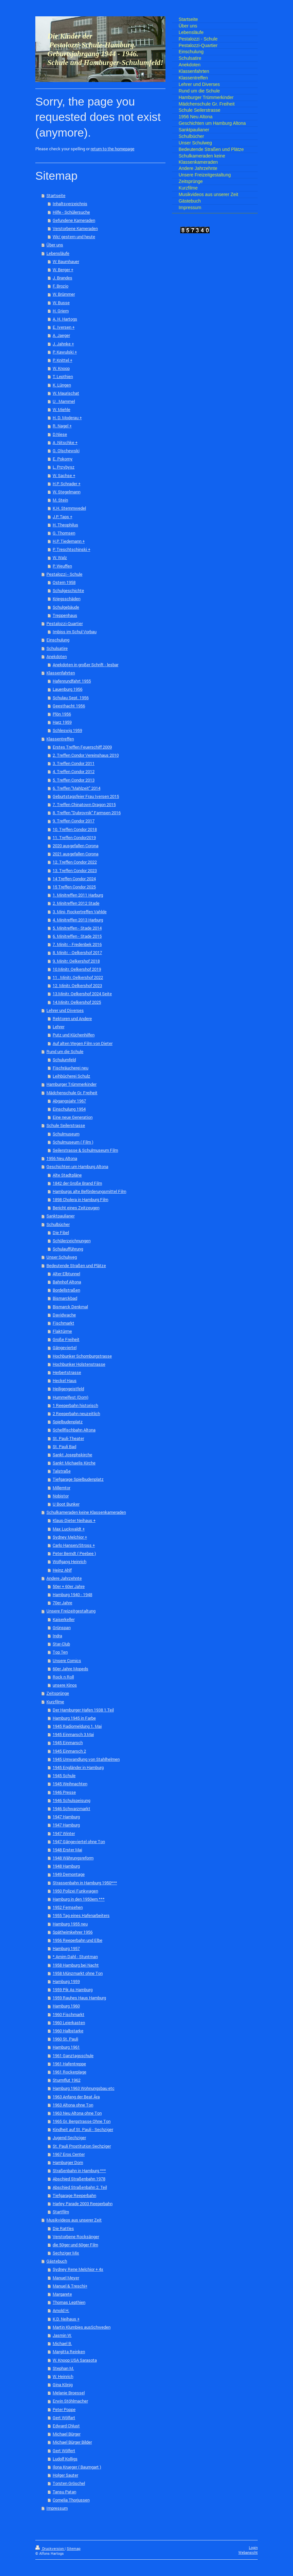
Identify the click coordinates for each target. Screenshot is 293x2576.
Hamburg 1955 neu (70, 1923)
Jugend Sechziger (69, 2137)
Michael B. (62, 2343)
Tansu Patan (64, 2491)
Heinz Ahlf (62, 1570)
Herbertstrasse (67, 1372)
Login (253, 2547)
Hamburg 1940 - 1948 (72, 1594)
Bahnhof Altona (67, 1281)
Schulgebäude (66, 607)
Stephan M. (63, 2368)
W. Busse (61, 302)
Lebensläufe (57, 253)
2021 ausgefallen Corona (75, 853)
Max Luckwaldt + (69, 1528)
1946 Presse (64, 1792)
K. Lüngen (62, 385)
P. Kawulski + (65, 352)
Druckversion (50, 2548)
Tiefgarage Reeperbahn (74, 2195)
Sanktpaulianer (60, 1215)
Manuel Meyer (66, 2277)
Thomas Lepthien (69, 2302)
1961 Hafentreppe (69, 2063)
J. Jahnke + (63, 343)
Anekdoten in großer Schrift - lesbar (85, 664)
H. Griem (61, 310)
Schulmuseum (66, 1133)
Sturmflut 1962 (66, 2080)
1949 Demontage (69, 1874)
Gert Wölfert (64, 2450)
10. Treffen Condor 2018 (75, 829)
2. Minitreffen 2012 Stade (76, 903)
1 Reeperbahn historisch (75, 1405)
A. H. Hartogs (65, 319)
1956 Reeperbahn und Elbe (77, 1940)
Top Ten (60, 1652)
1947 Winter (64, 1833)
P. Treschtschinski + (71, 549)
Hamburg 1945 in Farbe (74, 1718)
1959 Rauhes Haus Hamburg (79, 1997)
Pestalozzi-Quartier (64, 623)
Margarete (62, 2294)
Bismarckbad (65, 1298)
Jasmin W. (62, 2335)
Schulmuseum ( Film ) (73, 1142)
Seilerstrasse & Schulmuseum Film (85, 1150)
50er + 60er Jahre (69, 1586)
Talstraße (62, 1471)
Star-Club (61, 1643)
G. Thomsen (64, 533)
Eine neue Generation (73, 1117)
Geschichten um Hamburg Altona (77, 1166)
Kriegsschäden (66, 598)
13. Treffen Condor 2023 (75, 870)
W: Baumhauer (66, 261)
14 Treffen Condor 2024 (74, 878)
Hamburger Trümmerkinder (71, 1084)
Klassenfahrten (60, 672)
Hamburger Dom (68, 2162)
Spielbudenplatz (68, 1421)
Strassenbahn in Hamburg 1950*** (85, 1882)
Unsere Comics (67, 1660)
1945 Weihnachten (70, 1783)
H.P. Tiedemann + (69, 541)
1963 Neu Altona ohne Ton (77, 2113)
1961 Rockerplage (69, 2071)
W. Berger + (63, 269)
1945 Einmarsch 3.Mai (73, 1734)
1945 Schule (64, 1775)
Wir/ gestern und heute (74, 236)
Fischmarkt (63, 1323)
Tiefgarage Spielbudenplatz (78, 1479)
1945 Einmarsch (68, 1742)
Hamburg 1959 (66, 1981)
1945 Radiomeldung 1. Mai (77, 1726)
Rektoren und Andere (72, 1018)
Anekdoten (56, 656)
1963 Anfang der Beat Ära (76, 2096)
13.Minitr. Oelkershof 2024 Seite (82, 993)
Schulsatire (57, 648)
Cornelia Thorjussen (71, 2499)
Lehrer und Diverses (65, 1010)
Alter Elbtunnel (66, 1273)
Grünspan (62, 1627)
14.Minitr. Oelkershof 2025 (77, 1002)
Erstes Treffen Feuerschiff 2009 (82, 747)
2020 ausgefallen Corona (75, 845)
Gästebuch (56, 2261)
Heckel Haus (65, 1380)
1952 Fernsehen (68, 1907)
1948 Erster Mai (67, 1849)
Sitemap (73, 2548)
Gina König (63, 2384)
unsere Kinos (65, 1685)
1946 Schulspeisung (71, 1800)
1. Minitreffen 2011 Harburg (78, 895)
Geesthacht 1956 (69, 705)
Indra (57, 1635)
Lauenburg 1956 (67, 689)
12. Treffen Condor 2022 (75, 862)
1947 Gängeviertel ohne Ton (79, 1841)
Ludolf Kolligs (65, 2458)
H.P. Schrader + (66, 483)
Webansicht (248, 2552)
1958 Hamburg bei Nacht (76, 1965)
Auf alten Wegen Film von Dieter (82, 1043)
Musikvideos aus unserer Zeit (74, 2219)
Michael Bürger (66, 2433)
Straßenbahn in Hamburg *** (79, 2170)
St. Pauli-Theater (68, 1438)
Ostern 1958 (64, 582)
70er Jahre (62, 1602)
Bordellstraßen (66, 1290)
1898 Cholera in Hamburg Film (80, 1199)
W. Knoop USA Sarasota (75, 2360)
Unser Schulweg (61, 1257)
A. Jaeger (61, 335)
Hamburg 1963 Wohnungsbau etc (83, 2088)
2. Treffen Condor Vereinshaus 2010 (86, 755)
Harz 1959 (62, 722)
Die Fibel (61, 1232)
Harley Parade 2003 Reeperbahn (82, 2203)
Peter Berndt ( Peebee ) (74, 1553)
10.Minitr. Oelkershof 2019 (77, 969)
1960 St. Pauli (65, 2038)
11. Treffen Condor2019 (74, 837)
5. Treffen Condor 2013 (74, 780)
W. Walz (60, 557)
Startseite (55, 195)
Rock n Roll (63, 1676)
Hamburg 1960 (66, 2005)
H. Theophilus (65, 524)
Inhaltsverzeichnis (70, 203)
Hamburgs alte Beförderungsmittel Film (89, 1191)
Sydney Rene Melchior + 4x (78, 2269)
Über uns (54, 244)
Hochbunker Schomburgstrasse (82, 1356)
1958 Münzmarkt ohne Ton (78, 1973)
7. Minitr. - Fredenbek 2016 (77, 944)
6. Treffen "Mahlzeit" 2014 (76, 788)
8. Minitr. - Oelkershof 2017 (77, 952)
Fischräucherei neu (70, 1067)
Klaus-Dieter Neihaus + (74, 1520)
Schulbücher (58, 1224)
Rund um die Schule (64, 1051)
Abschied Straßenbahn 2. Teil (80, 2187)
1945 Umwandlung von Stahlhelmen (86, 1759)
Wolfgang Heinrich (69, 1561)
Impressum (57, 2508)
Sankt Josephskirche (72, 1454)
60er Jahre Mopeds (70, 1668)
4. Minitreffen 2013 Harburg (78, 919)
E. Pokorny (63, 458)
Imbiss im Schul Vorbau (74, 631)
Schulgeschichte (68, 590)
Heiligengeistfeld (68, 1388)
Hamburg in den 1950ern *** (79, 1899)
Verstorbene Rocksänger (76, 2236)
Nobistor (61, 1495)
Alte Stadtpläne (67, 1175)
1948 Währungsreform (73, 1857)
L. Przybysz (64, 467)
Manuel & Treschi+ (70, 2285)
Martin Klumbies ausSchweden (82, 2327)
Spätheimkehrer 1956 (73, 1932)
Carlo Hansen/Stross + (74, 1545)
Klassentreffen (60, 738)
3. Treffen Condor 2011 (74, 763)
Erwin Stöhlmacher (70, 2400)
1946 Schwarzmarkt (71, 1808)
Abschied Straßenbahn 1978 (79, 2178)
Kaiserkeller (64, 1619)
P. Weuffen (62, 566)
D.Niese (60, 434)
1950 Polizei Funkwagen (75, 1890)
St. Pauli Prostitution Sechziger (82, 2146)
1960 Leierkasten (69, 2022)
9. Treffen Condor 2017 (74, 820)
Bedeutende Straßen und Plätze (76, 1265)
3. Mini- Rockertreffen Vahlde (80, 911)
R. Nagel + (62, 425)
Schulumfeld (64, 1059)
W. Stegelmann (66, 491)
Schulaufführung (68, 1248)
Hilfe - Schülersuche (71, 212)
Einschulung (57, 639)
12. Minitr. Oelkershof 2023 (77, 985)
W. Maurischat (66, 393)
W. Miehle (61, 409)
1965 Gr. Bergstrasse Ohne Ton (82, 2121)
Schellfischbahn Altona (74, 1429)
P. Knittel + (62, 360)
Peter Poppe (64, 2409)
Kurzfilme (55, 1701)
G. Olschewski (66, 450)
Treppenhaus (65, 615)
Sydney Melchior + (70, 1537)
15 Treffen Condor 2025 (74, 886)
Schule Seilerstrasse (65, 1125)
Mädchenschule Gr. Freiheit (71, 1092)
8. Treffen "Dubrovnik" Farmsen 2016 (87, 812)
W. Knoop (61, 368)
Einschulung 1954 (69, 1109)
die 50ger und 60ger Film (75, 2244)
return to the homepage (112, 148)
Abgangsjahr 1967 (69, 1100)
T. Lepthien (63, 376)
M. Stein (60, 500)
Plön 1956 (62, 714)
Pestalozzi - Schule (64, 574)
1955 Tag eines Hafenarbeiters (81, 1915)
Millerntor (61, 1487)
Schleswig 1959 (67, 730)
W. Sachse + (64, 475)
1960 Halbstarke (68, 2030)
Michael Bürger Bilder (72, 2442)
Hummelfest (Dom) (70, 1397)
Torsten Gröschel (69, 2483)
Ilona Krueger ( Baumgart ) (77, 2466)
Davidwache (64, 1314)
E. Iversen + (64, 327)
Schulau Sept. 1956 (71, 697)
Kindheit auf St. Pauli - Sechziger (83, 2129)
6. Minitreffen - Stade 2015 (77, 936)
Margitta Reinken (69, 2351)
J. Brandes (62, 277)
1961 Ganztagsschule (73, 2055)
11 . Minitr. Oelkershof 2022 (78, 977)
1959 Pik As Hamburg (73, 1989)
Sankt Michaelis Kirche (74, 1462)
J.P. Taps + (62, 516)
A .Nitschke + (65, 442)
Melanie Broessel (69, 2392)
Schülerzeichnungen (72, 1240)
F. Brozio (60, 286)
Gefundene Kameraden (74, 220)
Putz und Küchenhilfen (74, 1034)
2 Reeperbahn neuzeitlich (76, 1413)
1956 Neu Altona (61, 1158)
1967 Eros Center (69, 2154)
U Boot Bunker (66, 1504)
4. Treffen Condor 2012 (74, 771)
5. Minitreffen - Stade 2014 (77, 928)
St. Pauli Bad (64, 1446)
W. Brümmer (64, 294)
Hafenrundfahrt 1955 (72, 681)
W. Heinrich (63, 2376)
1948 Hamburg (66, 1866)
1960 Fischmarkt (68, 2014)
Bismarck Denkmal (70, 1306)
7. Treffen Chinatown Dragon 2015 (84, 804)
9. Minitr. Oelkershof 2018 (76, 961)
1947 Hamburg (66, 1816)
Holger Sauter (65, 2475)
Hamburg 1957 (66, 1948)
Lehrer (58, 1026)
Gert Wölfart (64, 2417)
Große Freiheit (66, 1339)
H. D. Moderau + (67, 417)
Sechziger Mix (66, 2252)
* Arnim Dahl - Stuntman (75, 1956)
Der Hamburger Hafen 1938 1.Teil (83, 1709)
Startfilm (61, 2211)
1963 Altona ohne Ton (73, 2104)
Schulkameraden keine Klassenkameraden (86, 1512)
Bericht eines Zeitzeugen (76, 1207)
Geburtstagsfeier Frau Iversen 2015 (86, 796)
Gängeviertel (65, 1347)
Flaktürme (62, 1331)
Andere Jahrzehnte (64, 1578)
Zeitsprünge (57, 1693)
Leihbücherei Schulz (71, 1076)
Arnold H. (61, 2310)
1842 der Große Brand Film (77, 1183)
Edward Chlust (66, 2425)
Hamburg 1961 (66, 2047)
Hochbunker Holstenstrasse (79, 1364)
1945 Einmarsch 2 (69, 1751)
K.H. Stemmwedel (69, 508)
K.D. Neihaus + (66, 2318)
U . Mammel (64, 401)
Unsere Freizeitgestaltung (70, 1610)
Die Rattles (63, 2228)
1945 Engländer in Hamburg (78, 1767)
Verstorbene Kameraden (75, 228)
